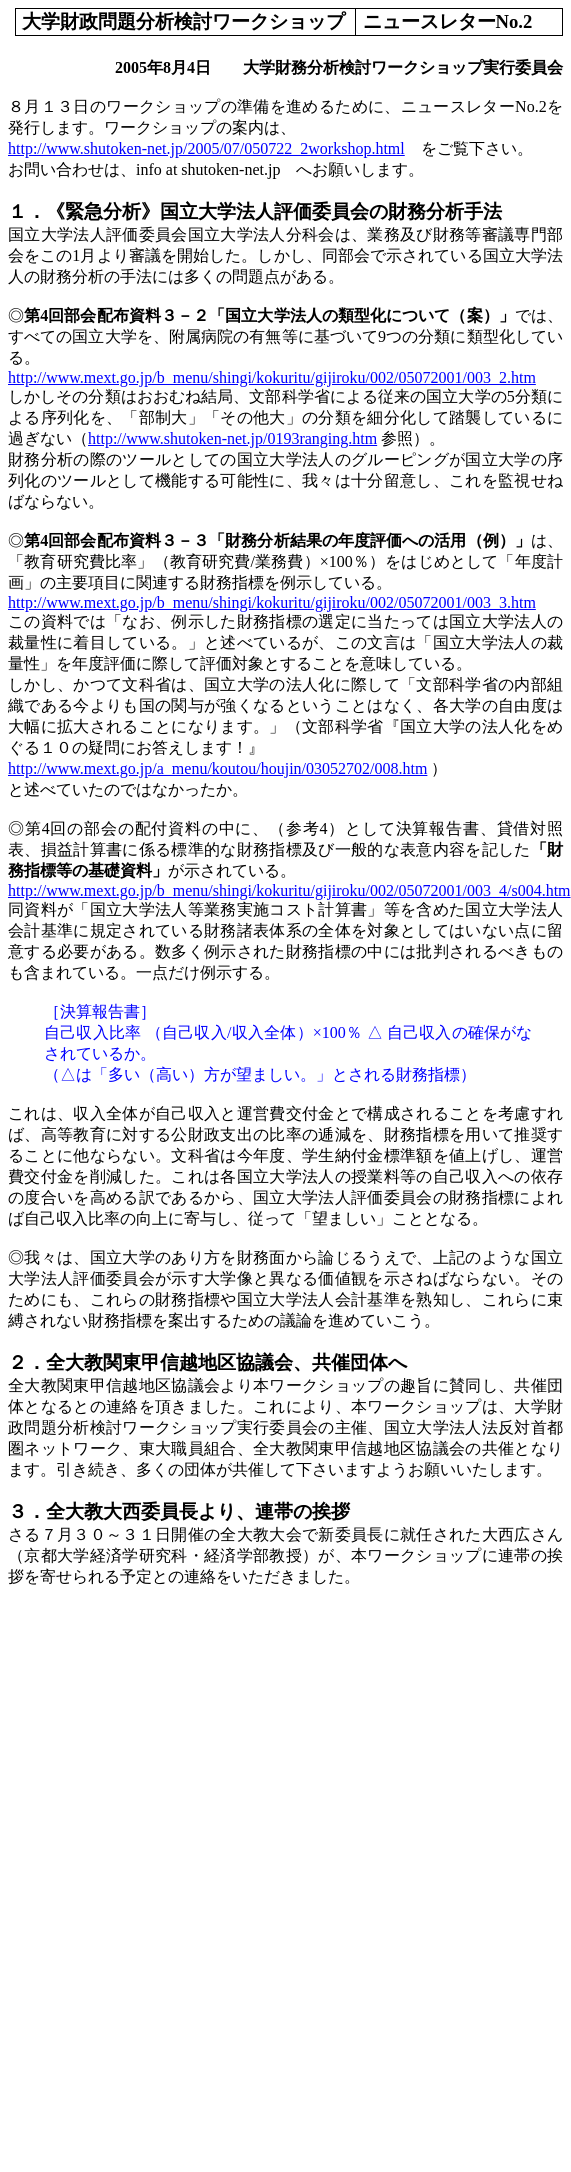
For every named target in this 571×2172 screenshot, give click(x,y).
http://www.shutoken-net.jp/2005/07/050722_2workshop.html (206, 148)
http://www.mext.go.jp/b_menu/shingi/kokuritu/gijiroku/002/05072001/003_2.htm (272, 377)
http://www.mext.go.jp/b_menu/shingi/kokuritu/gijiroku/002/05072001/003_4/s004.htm (289, 890)
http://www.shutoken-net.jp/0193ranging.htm (232, 438)
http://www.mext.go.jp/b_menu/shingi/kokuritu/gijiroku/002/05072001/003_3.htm (272, 602)
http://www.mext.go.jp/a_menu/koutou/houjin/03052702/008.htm (217, 768)
